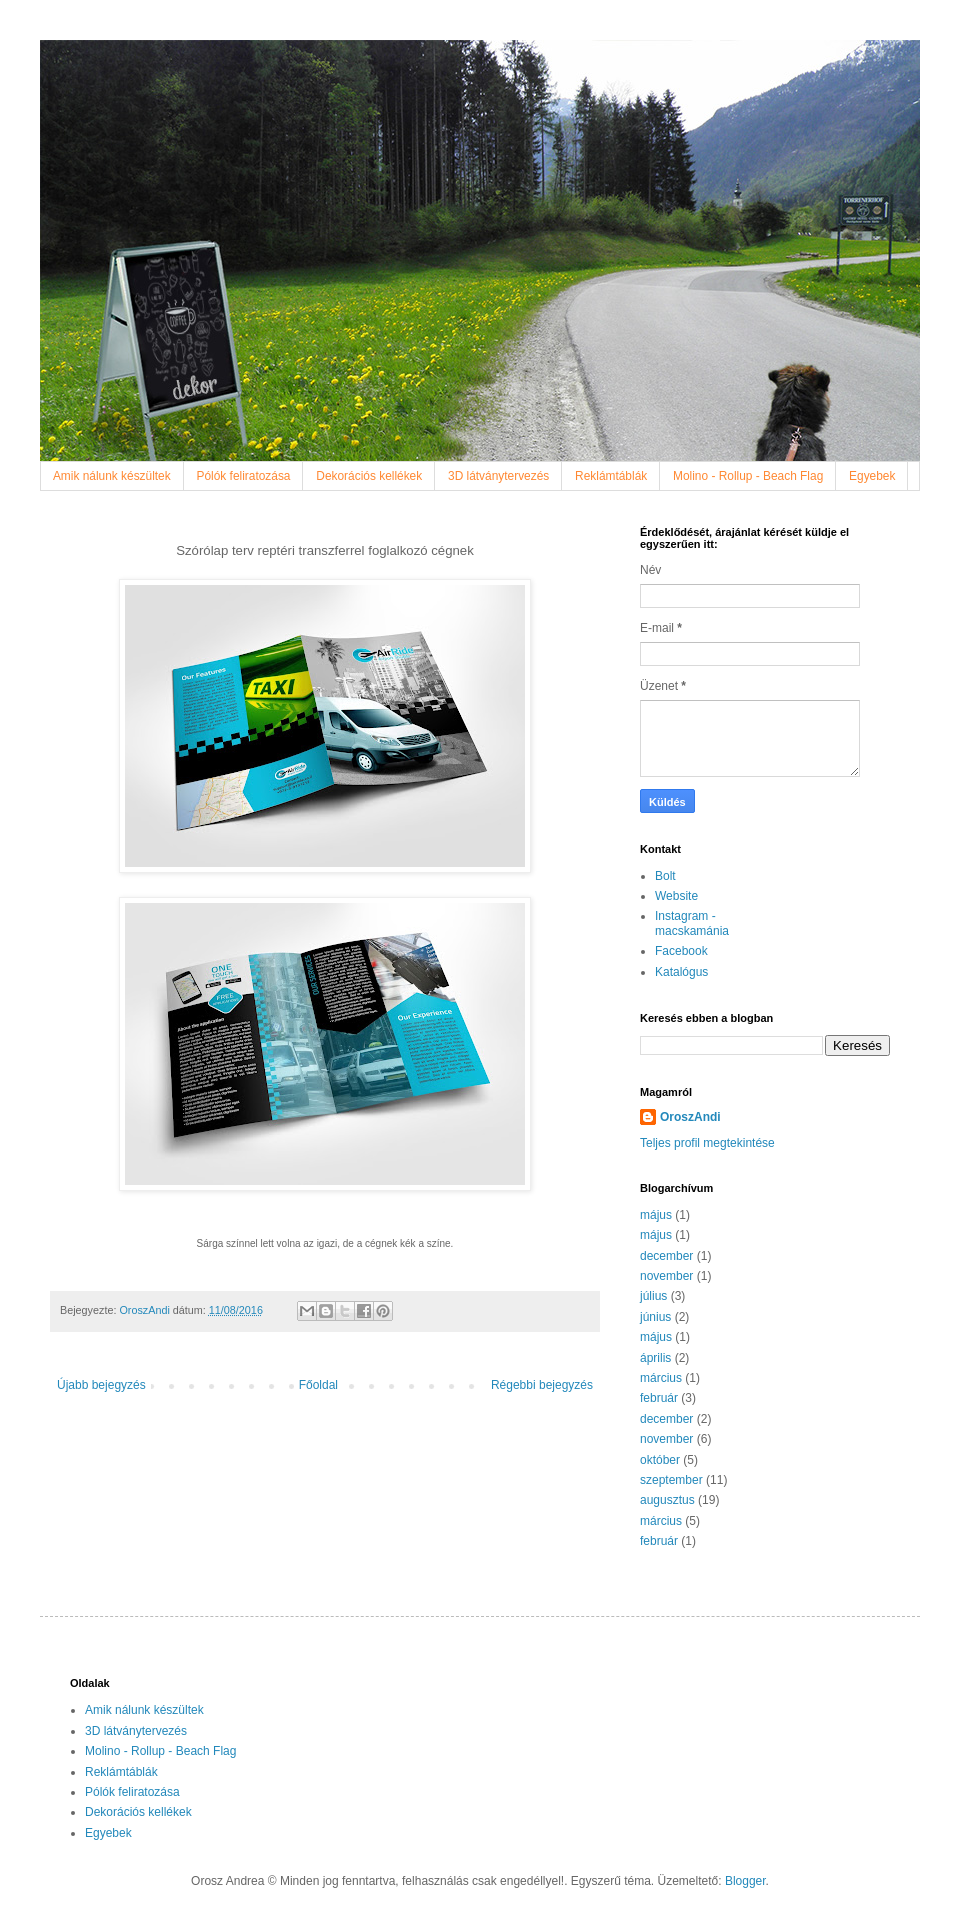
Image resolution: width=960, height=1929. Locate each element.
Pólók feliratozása (244, 476)
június (655, 1317)
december (666, 1256)
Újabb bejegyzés (101, 1385)
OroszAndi (690, 1117)
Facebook (681, 951)
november (666, 1276)
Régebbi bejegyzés (542, 1385)
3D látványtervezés (498, 476)
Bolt (665, 876)
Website (676, 896)
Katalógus (681, 972)
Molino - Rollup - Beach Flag (748, 476)
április (655, 1358)
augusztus (667, 1500)
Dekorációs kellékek (369, 476)
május (656, 1215)
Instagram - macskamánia (692, 923)
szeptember (671, 1480)
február (659, 1398)
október (660, 1460)
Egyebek (872, 476)
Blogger (745, 1881)
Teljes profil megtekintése (707, 1143)
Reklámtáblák (611, 476)
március (661, 1378)
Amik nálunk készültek (112, 476)
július (653, 1296)
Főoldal (318, 1385)
